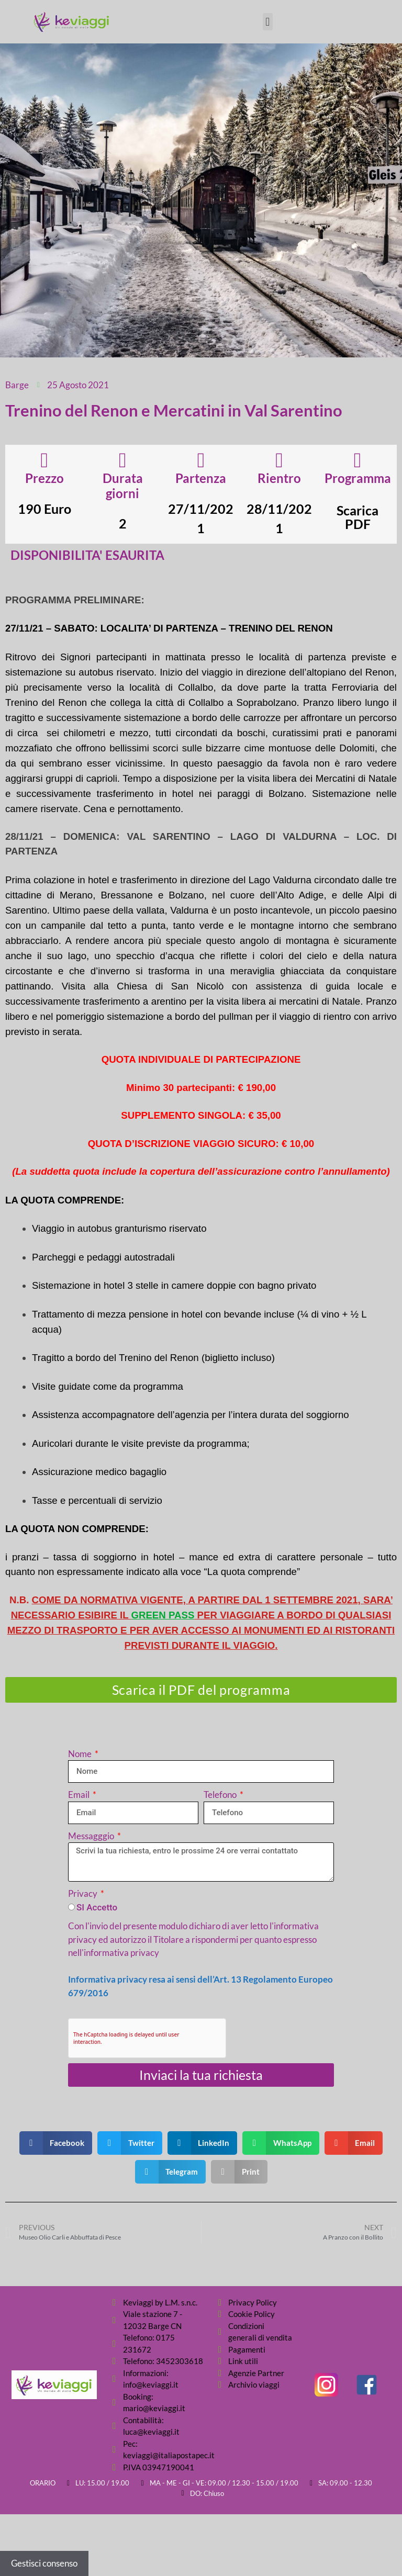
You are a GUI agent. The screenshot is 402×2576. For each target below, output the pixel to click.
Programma (358, 478)
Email (79, 1794)
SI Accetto (96, 1907)
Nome (80, 1753)
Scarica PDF (357, 517)
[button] (268, 21)
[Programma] (357, 460)
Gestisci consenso (44, 2563)
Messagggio (92, 1835)
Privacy (83, 1893)
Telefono (221, 1794)
